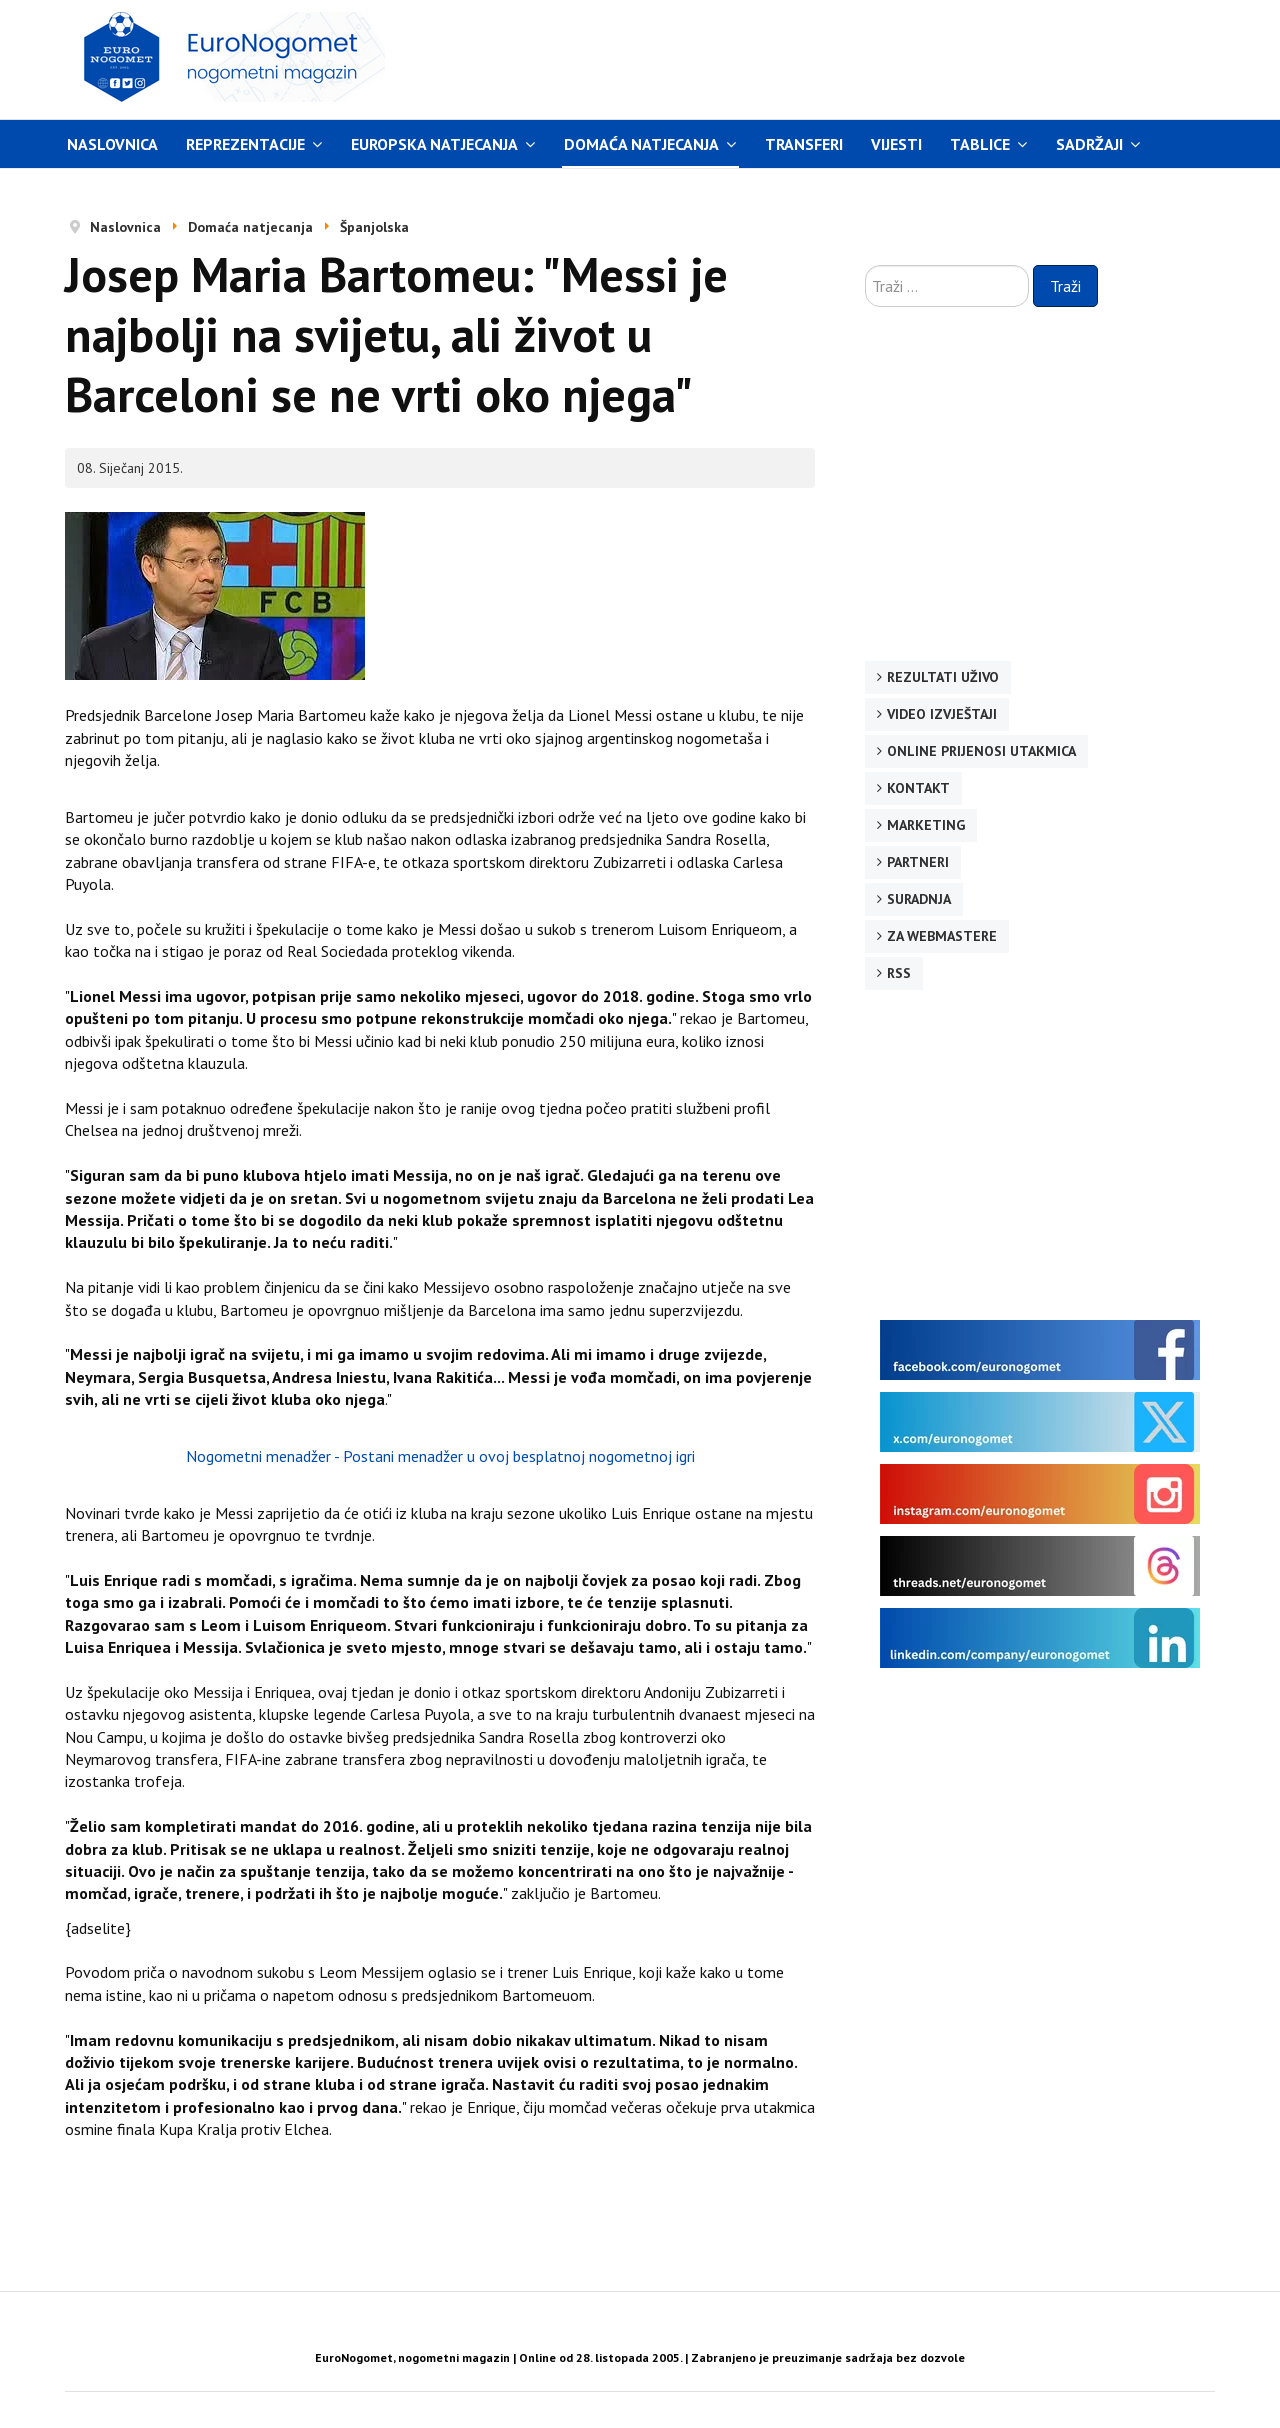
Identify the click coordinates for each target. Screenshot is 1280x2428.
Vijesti (896, 144)
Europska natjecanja (434, 144)
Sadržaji (1089, 144)
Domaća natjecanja (641, 144)
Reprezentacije (245, 144)
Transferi (804, 144)
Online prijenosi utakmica (981, 751)
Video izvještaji (942, 714)
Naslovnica (112, 144)
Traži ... (865, 265)
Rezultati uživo (943, 677)
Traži (1065, 286)
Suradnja (919, 899)
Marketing (926, 825)
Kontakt (918, 788)
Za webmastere (942, 936)
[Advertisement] (829, 57)
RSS (899, 973)
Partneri (918, 862)
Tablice (980, 144)
